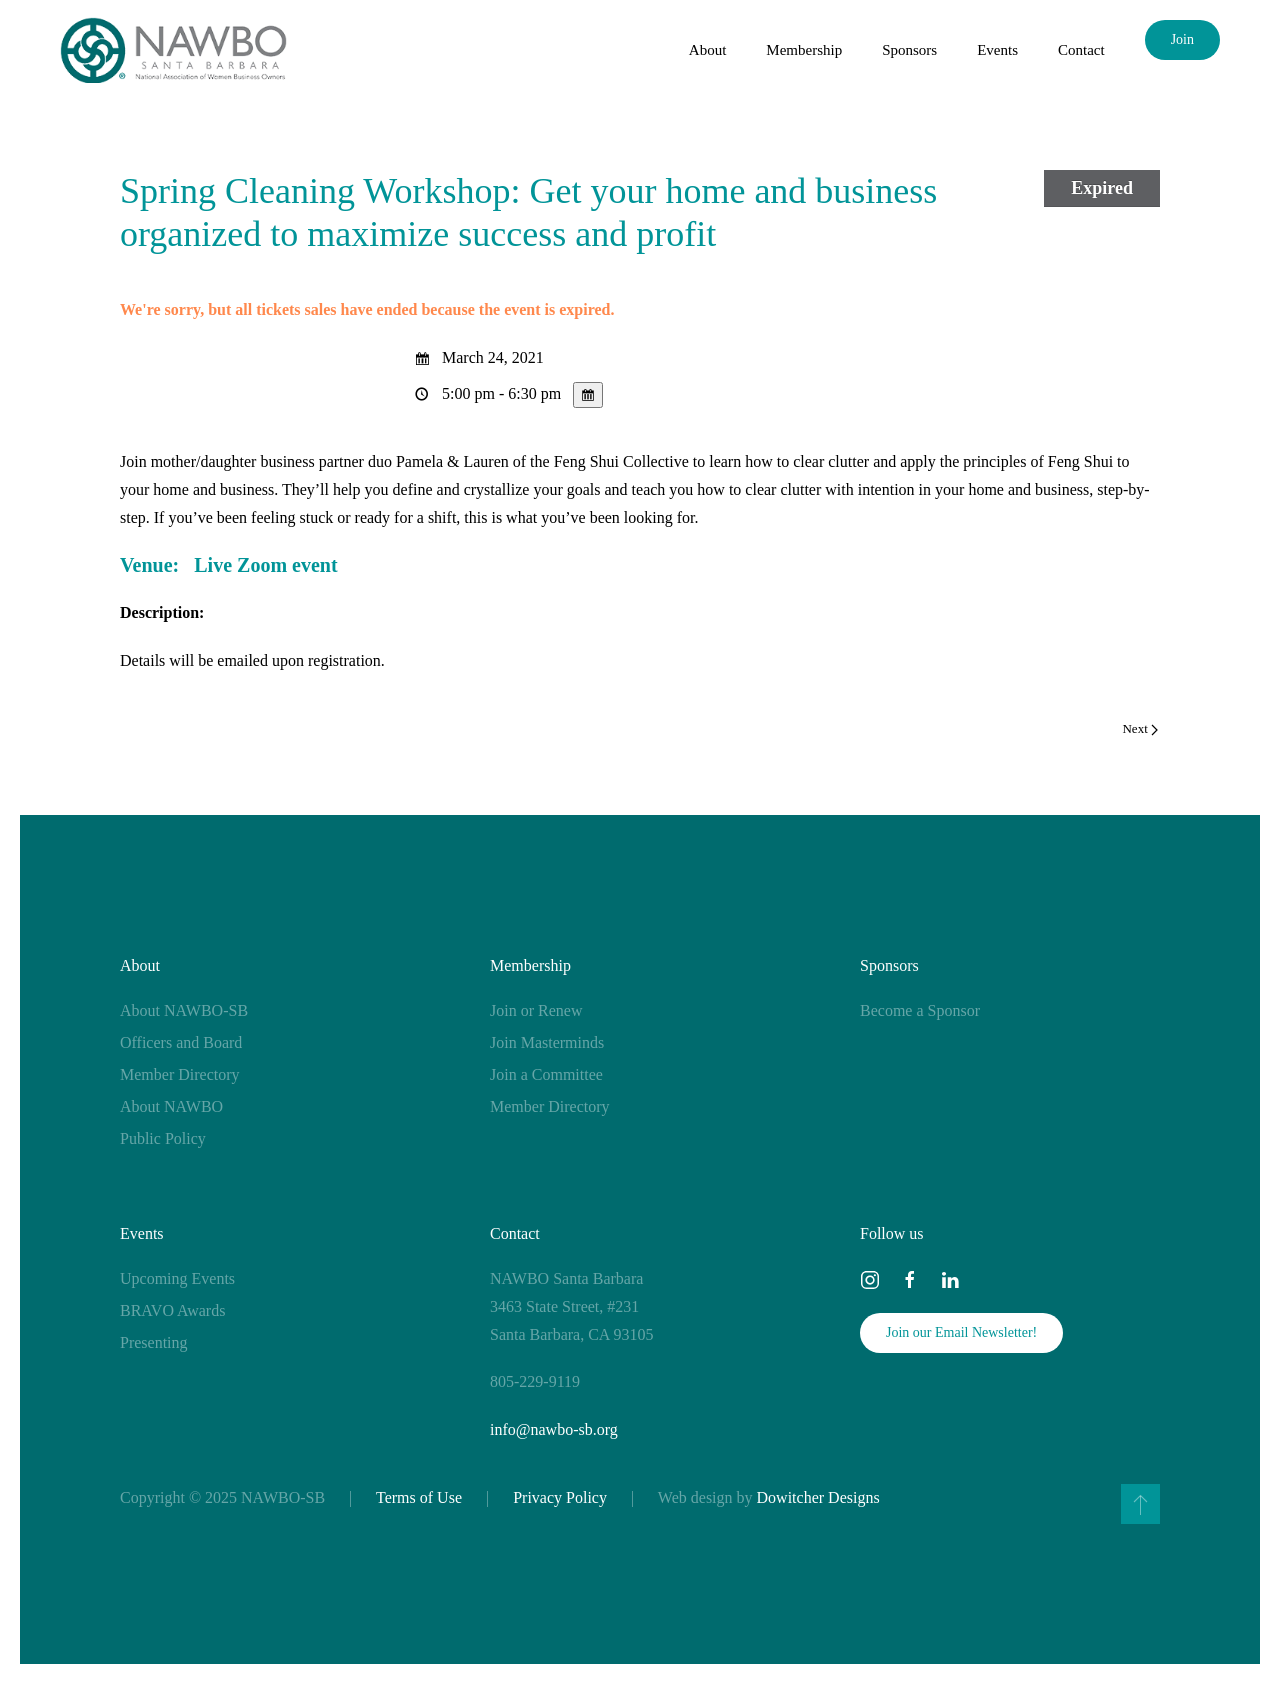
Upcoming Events (177, 1278)
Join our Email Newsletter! (961, 1332)
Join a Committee (546, 1074)
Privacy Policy (560, 1497)
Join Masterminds (547, 1042)
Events (142, 1233)
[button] (1140, 1504)
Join (1182, 39)
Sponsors (889, 965)
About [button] (708, 50)
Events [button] (997, 50)
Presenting (154, 1342)
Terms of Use (419, 1497)
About (140, 965)
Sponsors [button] (909, 50)
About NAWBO (171, 1106)
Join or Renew (536, 1010)
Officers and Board (181, 1042)
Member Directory (180, 1074)
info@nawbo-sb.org (554, 1429)
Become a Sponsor (920, 1010)
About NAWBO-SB (184, 1010)
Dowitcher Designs (818, 1497)
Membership (530, 965)
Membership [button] (804, 50)
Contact (1081, 50)
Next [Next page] (1140, 728)
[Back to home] (173, 50)
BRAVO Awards (172, 1310)
